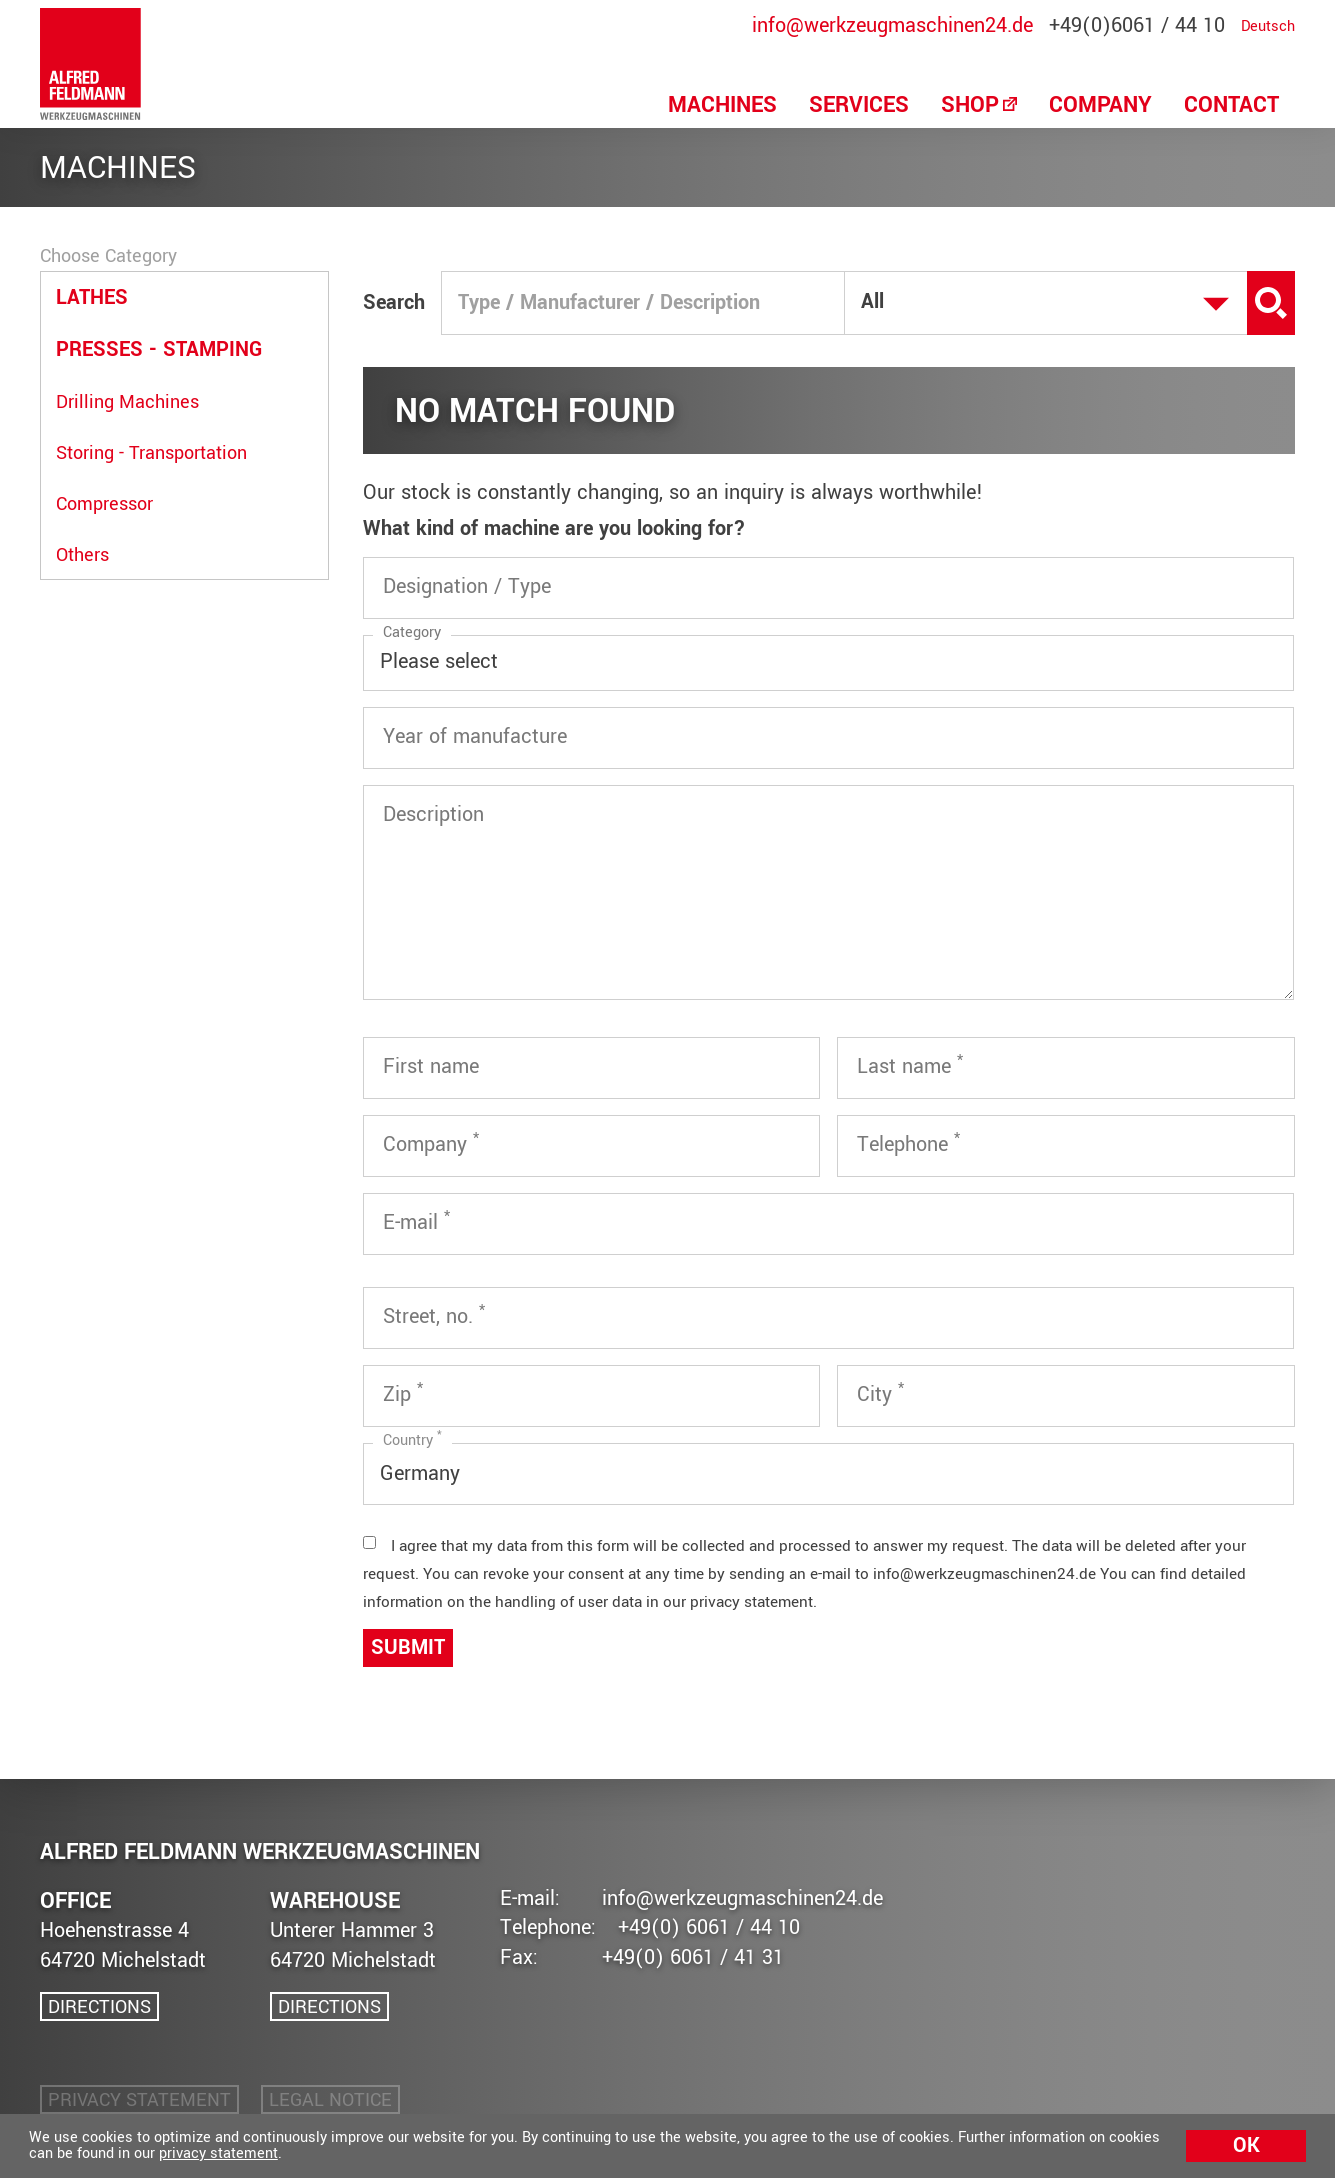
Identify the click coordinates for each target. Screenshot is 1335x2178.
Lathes (92, 297)
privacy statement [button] (218, 2153)
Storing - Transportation (151, 453)
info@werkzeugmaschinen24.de (892, 27)
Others (82, 555)
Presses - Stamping (159, 349)
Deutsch (1268, 27)
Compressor (104, 504)
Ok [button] (1246, 2145)
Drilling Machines (127, 402)
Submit (408, 1647)
